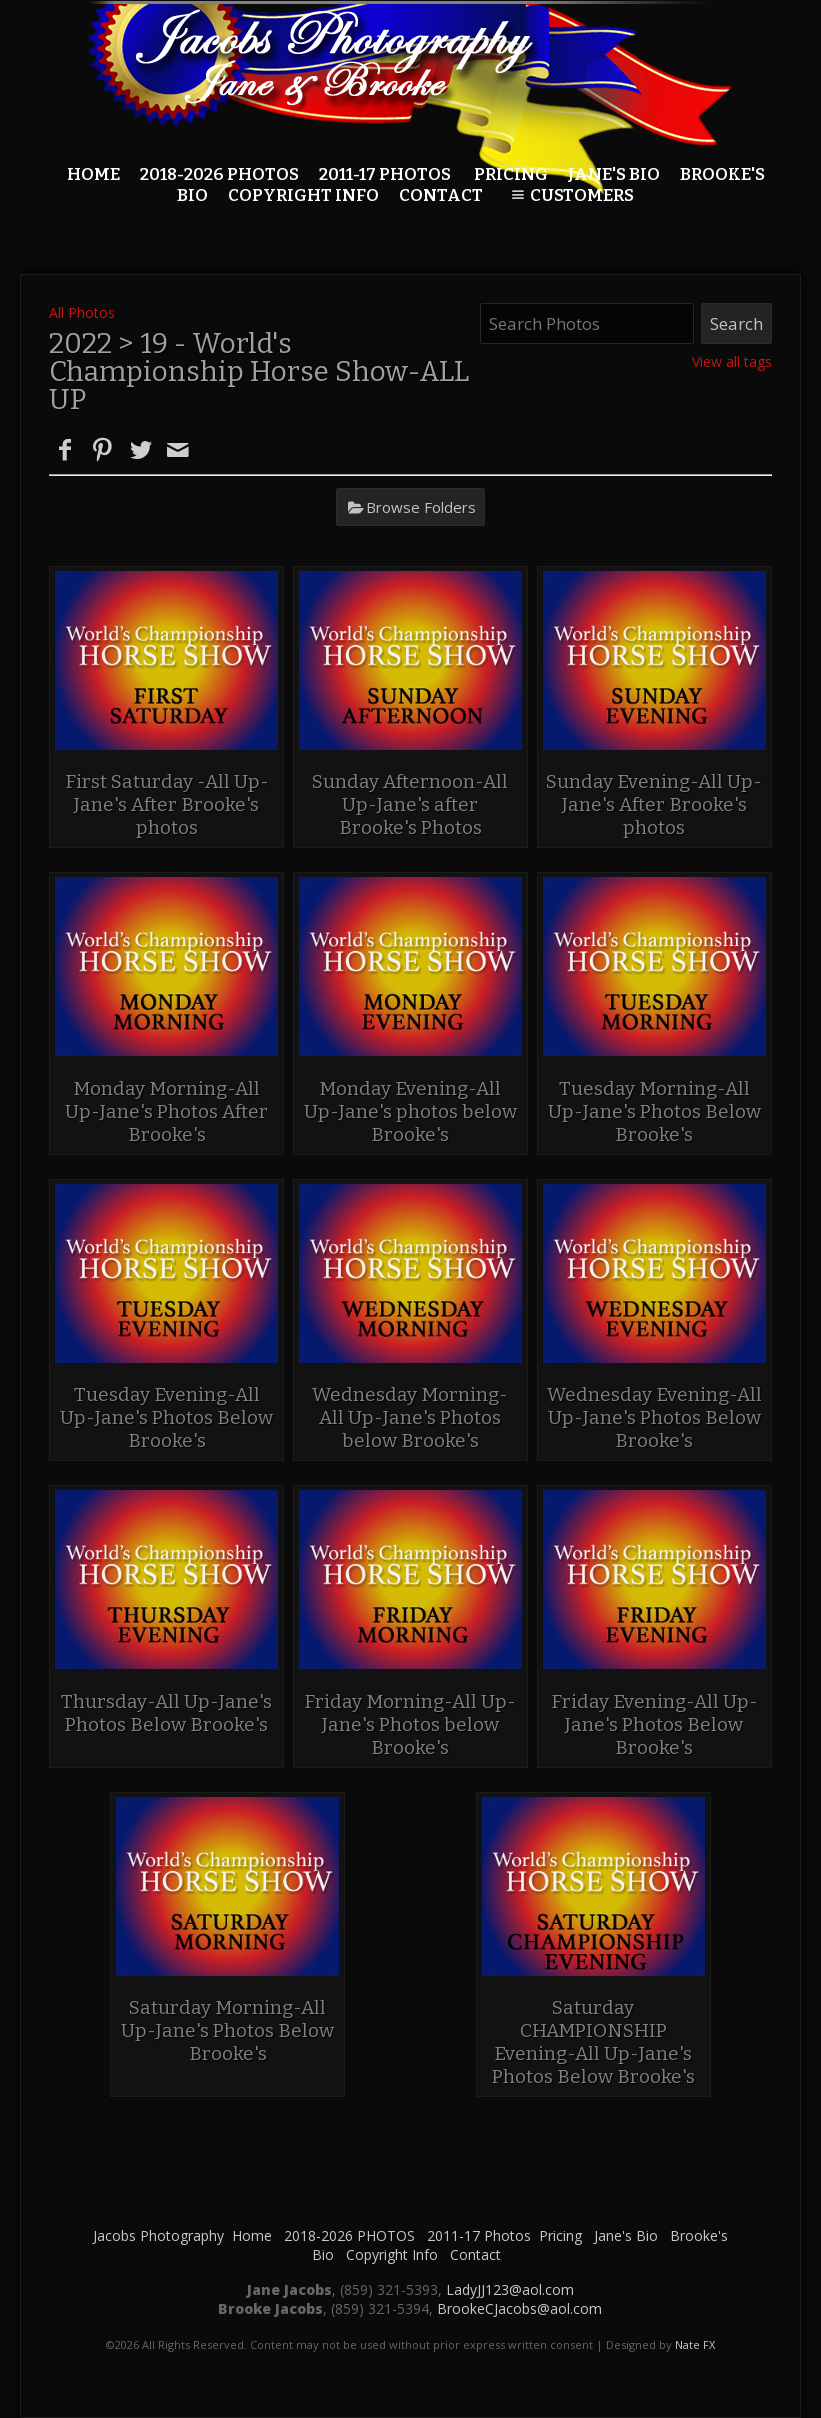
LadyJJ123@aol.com (510, 2289)
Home (93, 174)
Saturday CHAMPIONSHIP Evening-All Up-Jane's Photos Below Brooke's (593, 2042)
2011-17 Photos (385, 174)
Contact (475, 2254)
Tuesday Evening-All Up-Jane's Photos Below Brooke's (166, 1417)
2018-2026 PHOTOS (219, 174)
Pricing (511, 174)
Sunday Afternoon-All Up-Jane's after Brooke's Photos (410, 804)
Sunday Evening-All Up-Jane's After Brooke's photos (654, 804)
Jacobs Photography (158, 2235)
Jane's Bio (614, 174)
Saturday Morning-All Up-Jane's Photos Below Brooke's (227, 2030)
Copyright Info (392, 2254)
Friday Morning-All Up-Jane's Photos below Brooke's (410, 1724)
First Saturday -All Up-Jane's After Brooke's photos (167, 804)
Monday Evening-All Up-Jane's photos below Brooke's (410, 1111)
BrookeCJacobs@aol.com (519, 2308)
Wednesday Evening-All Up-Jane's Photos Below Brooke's (654, 1417)
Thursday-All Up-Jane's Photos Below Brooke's (166, 1713)
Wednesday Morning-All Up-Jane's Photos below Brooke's (410, 1417)
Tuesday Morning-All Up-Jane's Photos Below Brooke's (654, 1111)
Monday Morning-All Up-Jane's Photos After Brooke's (166, 1111)
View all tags (732, 361)
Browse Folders (421, 507)
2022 (80, 343)
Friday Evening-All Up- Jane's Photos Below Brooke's (654, 1724)
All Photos (82, 312)
